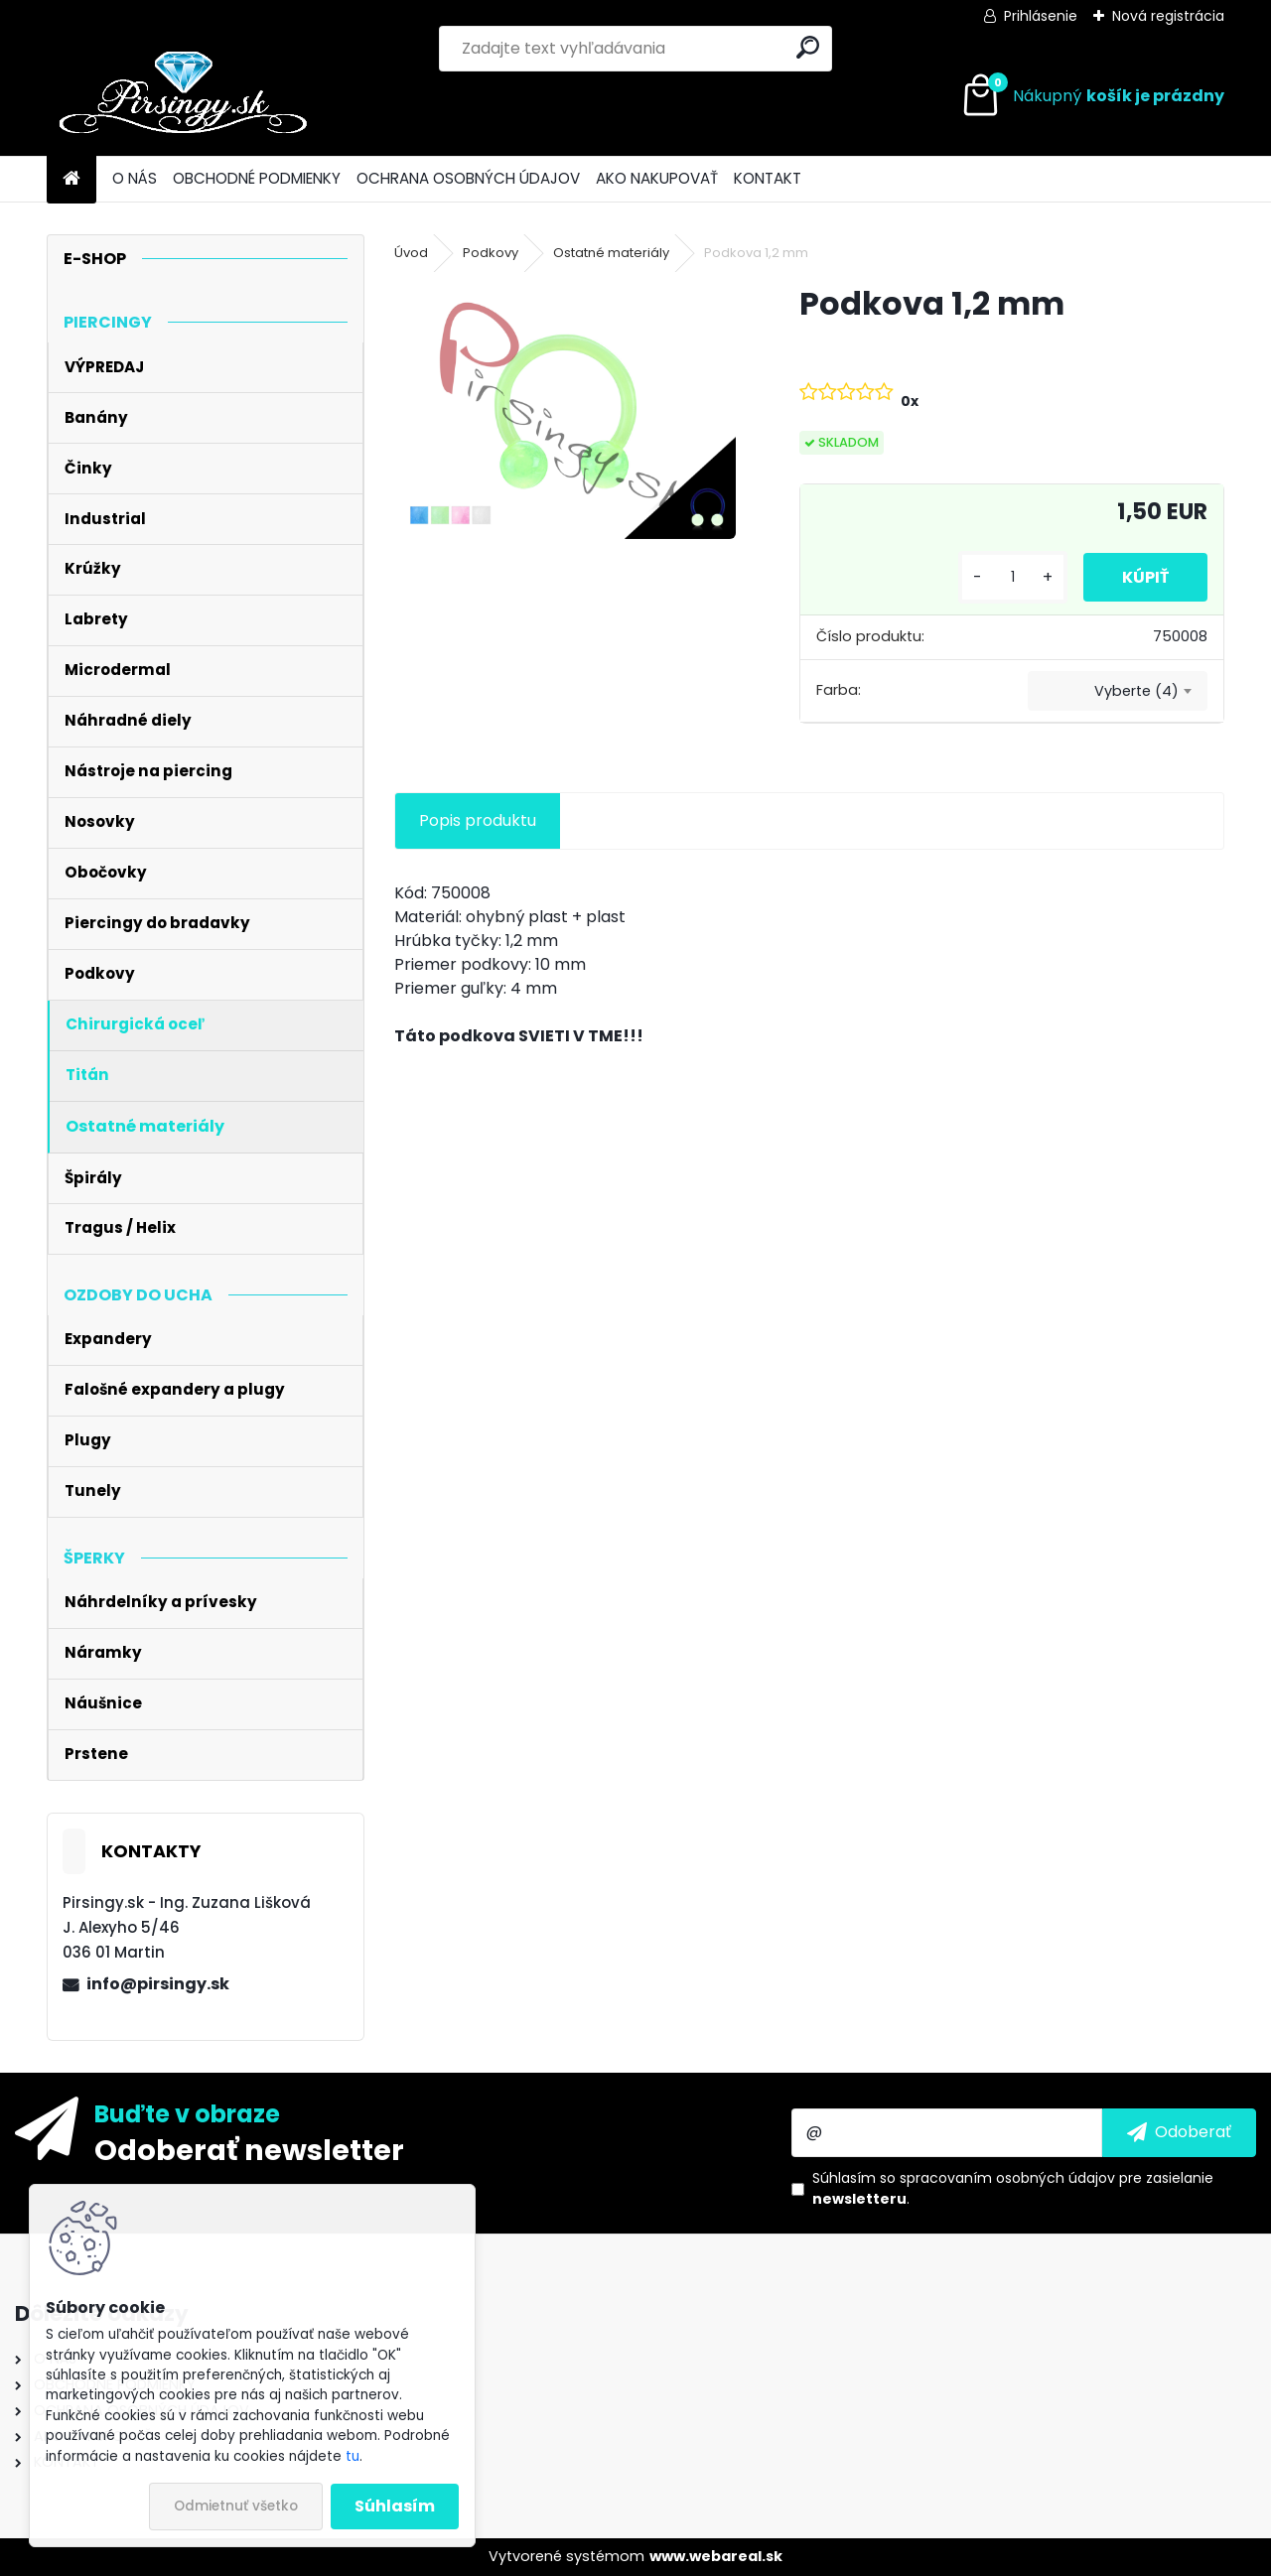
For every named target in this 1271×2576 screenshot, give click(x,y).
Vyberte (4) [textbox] (1136, 691)
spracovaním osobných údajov (1007, 2178)
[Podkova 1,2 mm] (565, 411)
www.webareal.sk (715, 2556)
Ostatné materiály (611, 252)
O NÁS (134, 178)
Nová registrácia (1168, 16)
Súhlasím (394, 2506)
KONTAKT (767, 178)
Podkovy (490, 252)
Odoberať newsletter (249, 2149)
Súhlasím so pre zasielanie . (1012, 2188)
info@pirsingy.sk (157, 1983)
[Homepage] (71, 179)
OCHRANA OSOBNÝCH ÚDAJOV (468, 178)
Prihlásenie (1040, 16)
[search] (807, 47)
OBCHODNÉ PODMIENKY (257, 178)
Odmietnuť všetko (236, 2506)
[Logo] (183, 96)
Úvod (411, 252)
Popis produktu (477, 820)
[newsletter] (1179, 2132)
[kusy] (1010, 577)
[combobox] (1117, 691)
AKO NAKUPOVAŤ (657, 178)
